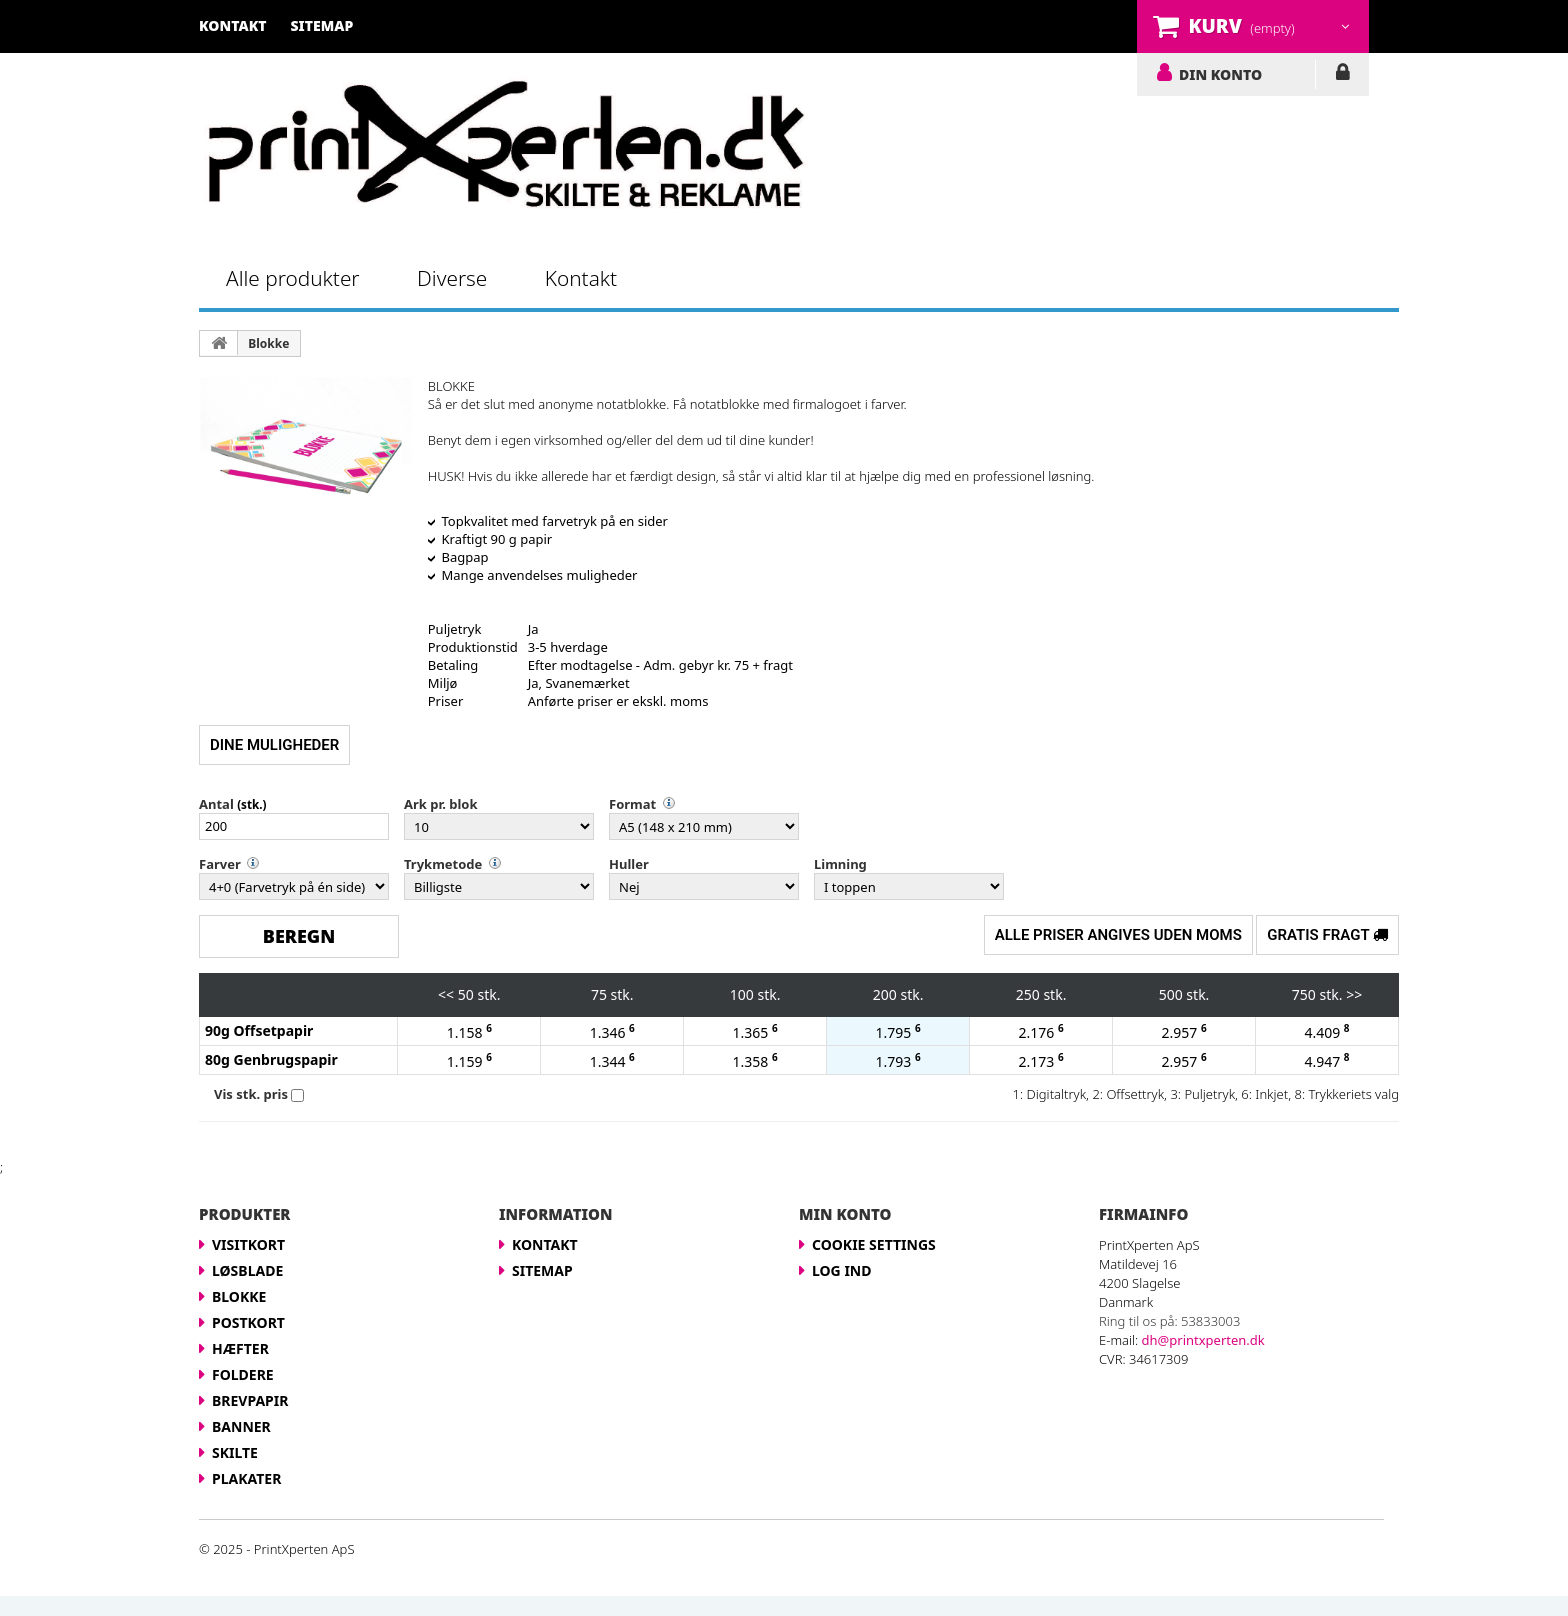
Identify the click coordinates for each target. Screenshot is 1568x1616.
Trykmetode (443, 864)
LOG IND (1342, 76)
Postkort (248, 1322)
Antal (216, 804)
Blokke (268, 343)
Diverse (452, 278)
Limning (840, 864)
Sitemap (542, 1270)
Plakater (246, 1478)
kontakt (233, 25)
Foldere (243, 1374)
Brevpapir (250, 1400)
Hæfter (240, 1348)
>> (1354, 994)
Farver (220, 864)
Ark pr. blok (441, 804)
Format (632, 804)
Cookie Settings (874, 1244)
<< (446, 994)
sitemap (322, 25)
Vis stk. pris (251, 1094)
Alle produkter (293, 278)
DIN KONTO (1220, 74)
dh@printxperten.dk (1203, 1340)
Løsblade (247, 1270)
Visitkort (248, 1244)
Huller (629, 864)
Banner (241, 1426)
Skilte (235, 1452)
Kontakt (581, 278)
